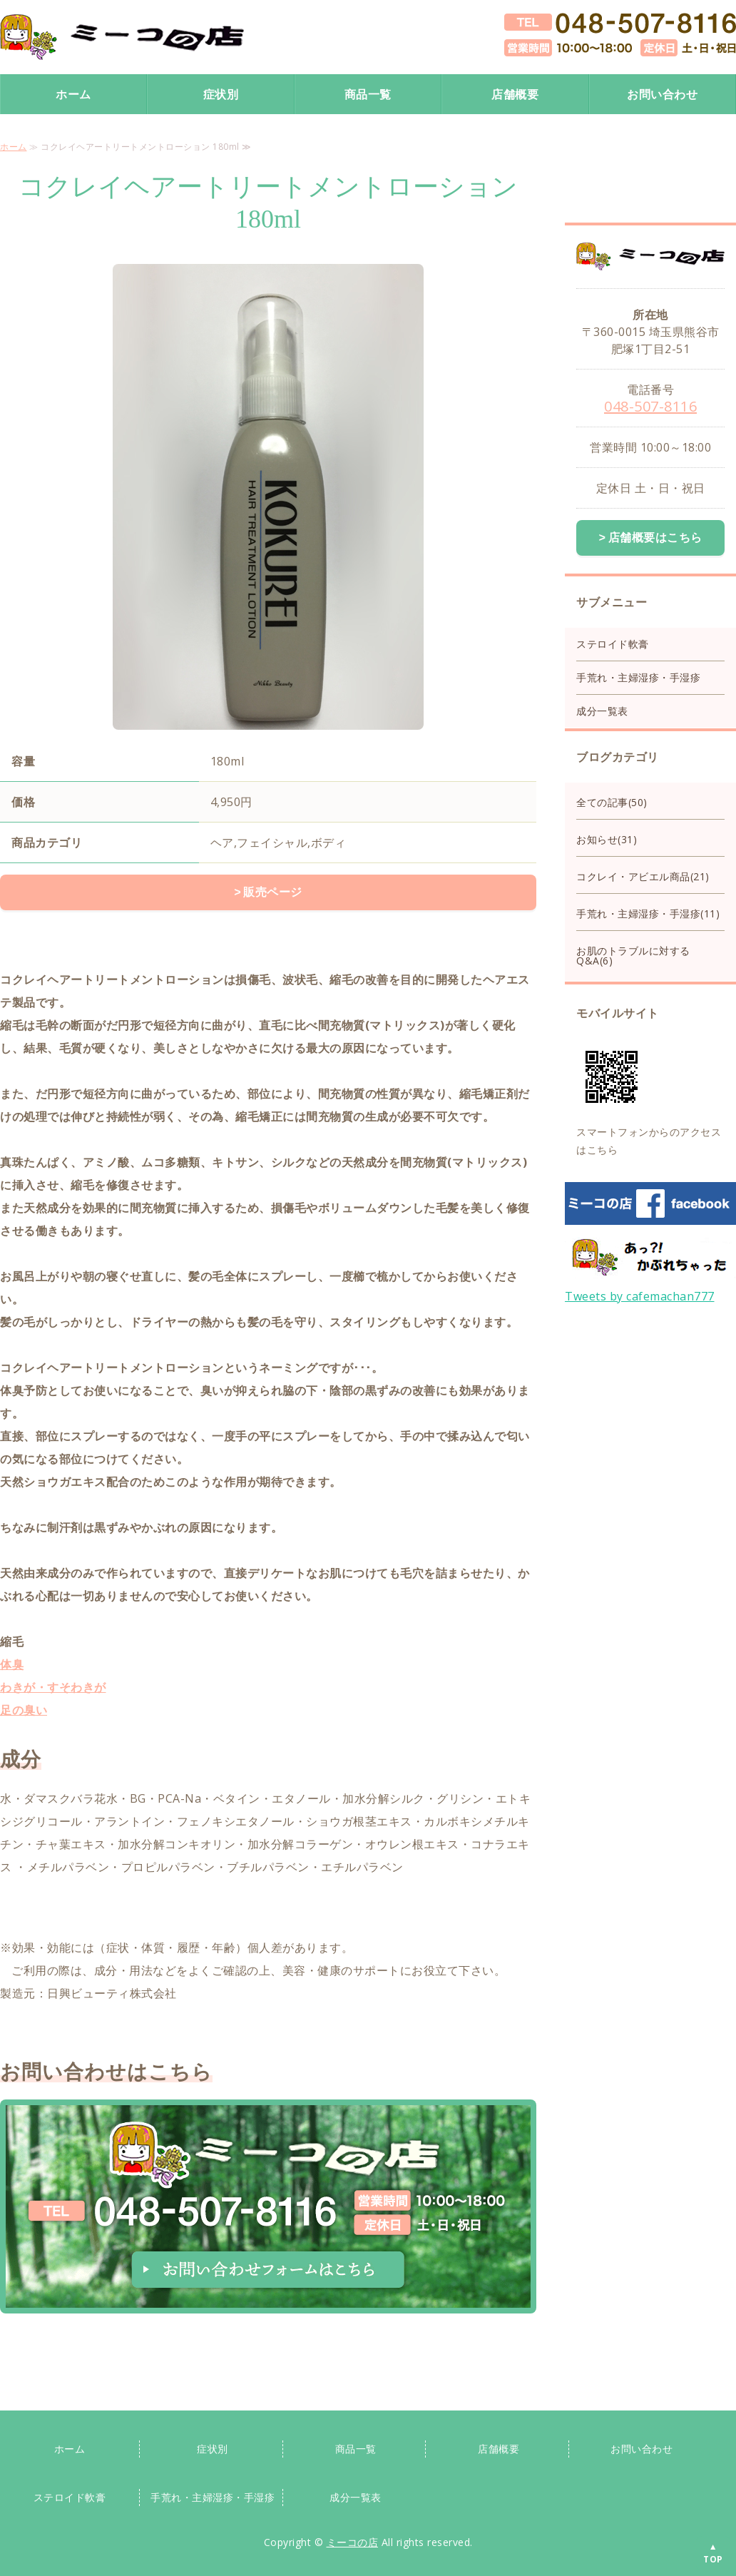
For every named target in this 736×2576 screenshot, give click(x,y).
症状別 (221, 94)
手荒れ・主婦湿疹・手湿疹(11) (648, 912)
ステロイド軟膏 (612, 642)
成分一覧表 (602, 709)
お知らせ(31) (606, 838)
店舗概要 (514, 94)
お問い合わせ (662, 94)
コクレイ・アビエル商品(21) (643, 875)
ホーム (73, 94)
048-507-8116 (650, 406)
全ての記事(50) (612, 801)
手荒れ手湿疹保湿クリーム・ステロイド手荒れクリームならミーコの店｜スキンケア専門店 (122, 37)
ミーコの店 (353, 2540)
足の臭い (23, 1708)
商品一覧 (368, 94)
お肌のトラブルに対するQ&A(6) (633, 954)
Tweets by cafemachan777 (640, 1295)
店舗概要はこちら (655, 537)
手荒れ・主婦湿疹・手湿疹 (638, 676)
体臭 (12, 1663)
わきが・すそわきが (53, 1686)
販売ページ (272, 892)
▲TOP (713, 2552)
